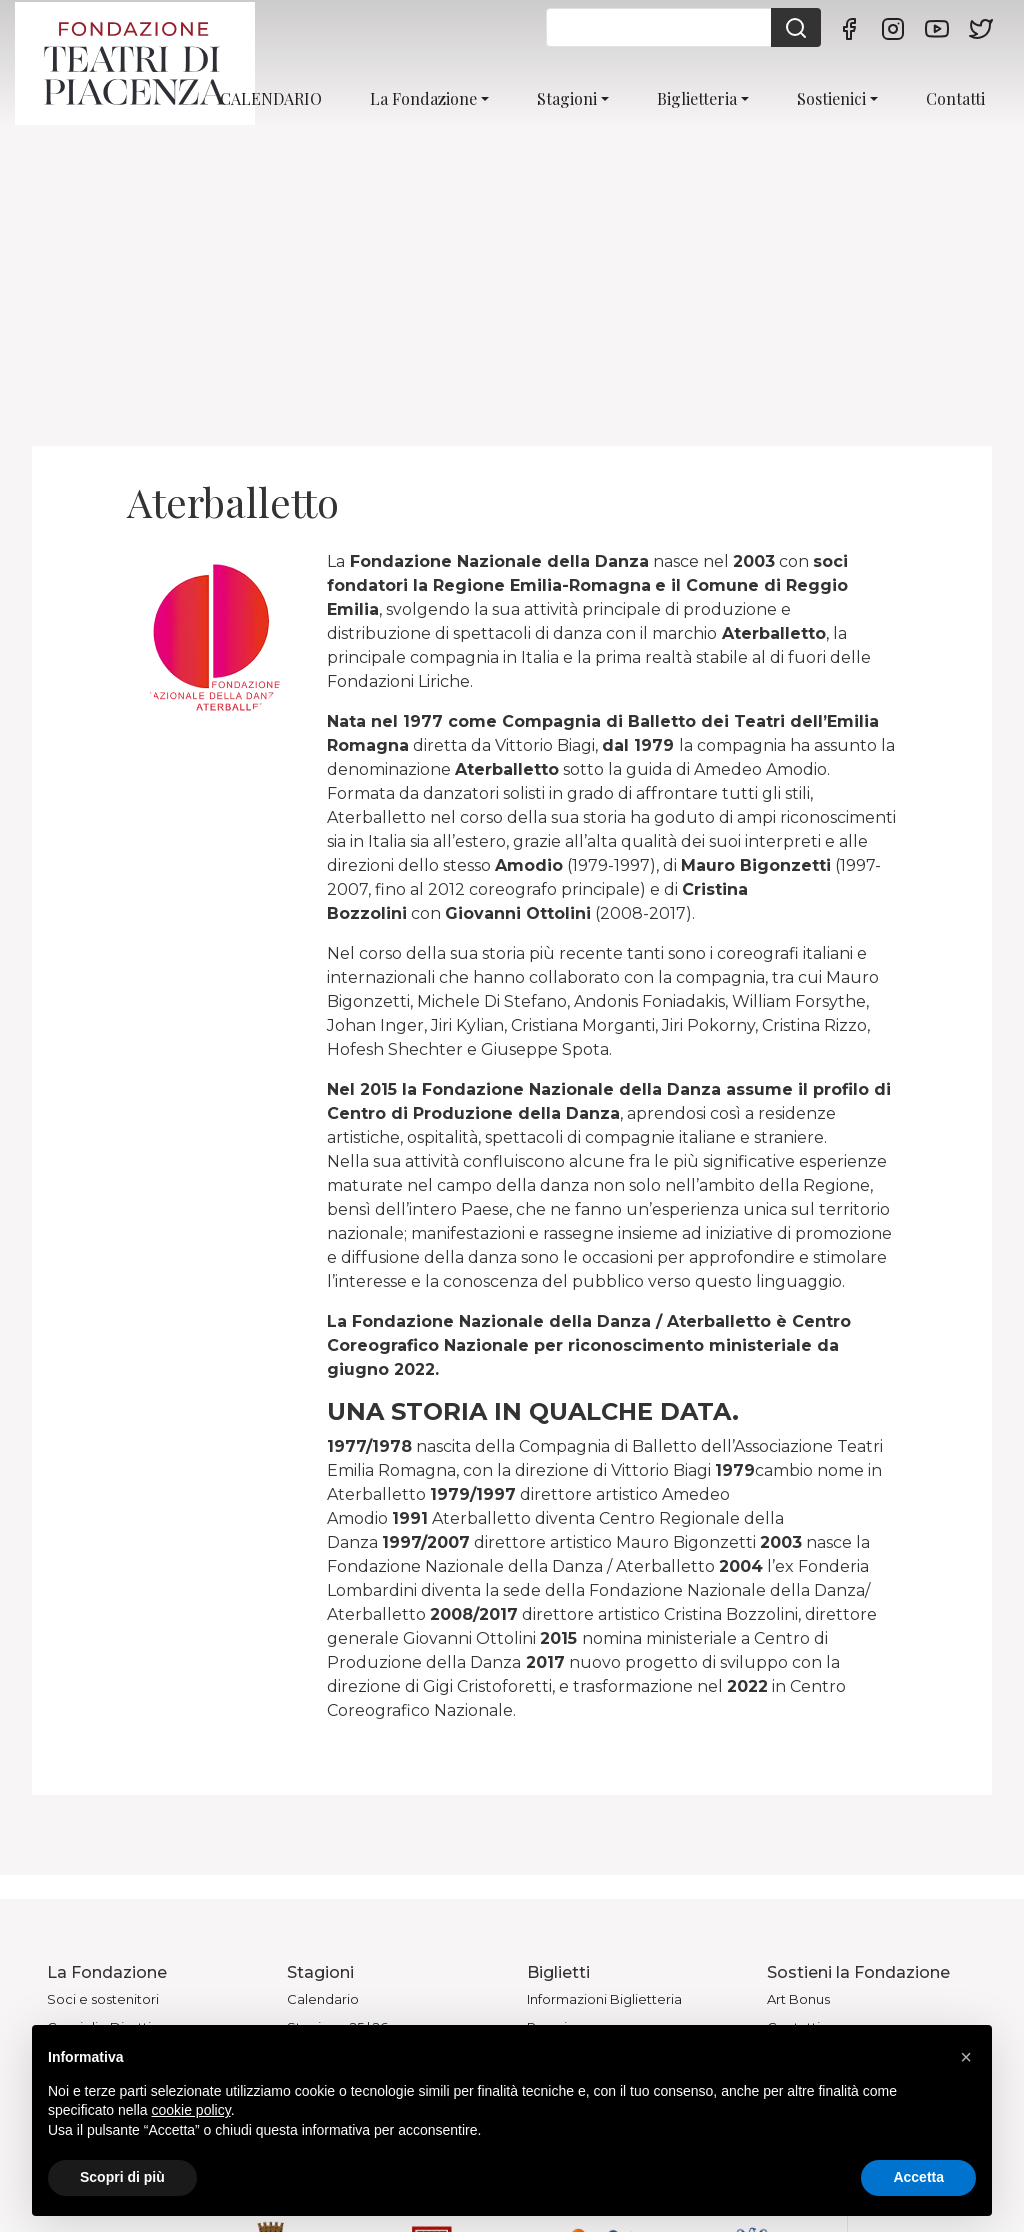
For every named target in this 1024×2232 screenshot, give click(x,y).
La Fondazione (423, 98)
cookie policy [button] (191, 2110)
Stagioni (567, 98)
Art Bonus (798, 1999)
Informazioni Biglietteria (604, 1999)
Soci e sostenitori (103, 1999)
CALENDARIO (271, 98)
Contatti (955, 98)
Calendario (323, 1999)
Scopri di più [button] (122, 2177)
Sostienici (831, 98)
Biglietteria (697, 98)
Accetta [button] (918, 2177)
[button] (966, 2057)
